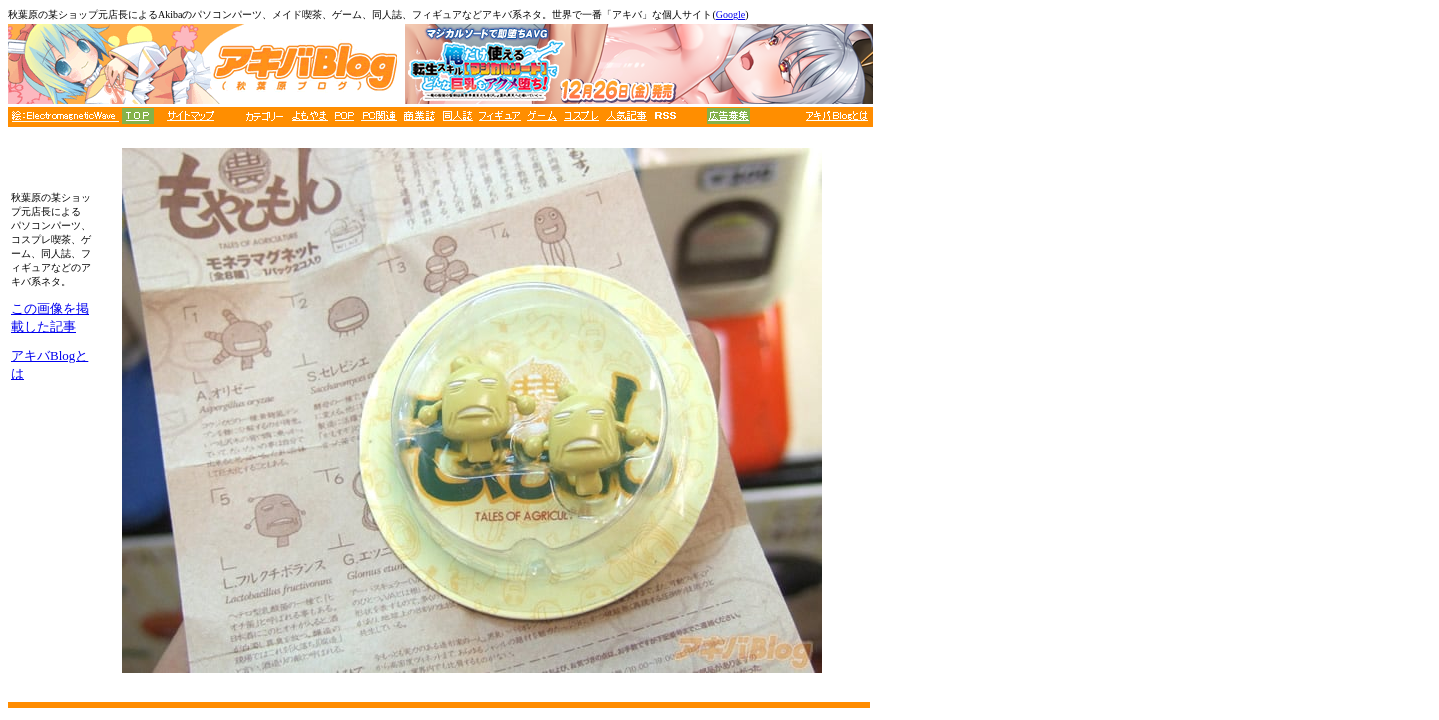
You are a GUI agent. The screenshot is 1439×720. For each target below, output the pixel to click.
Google (730, 14)
